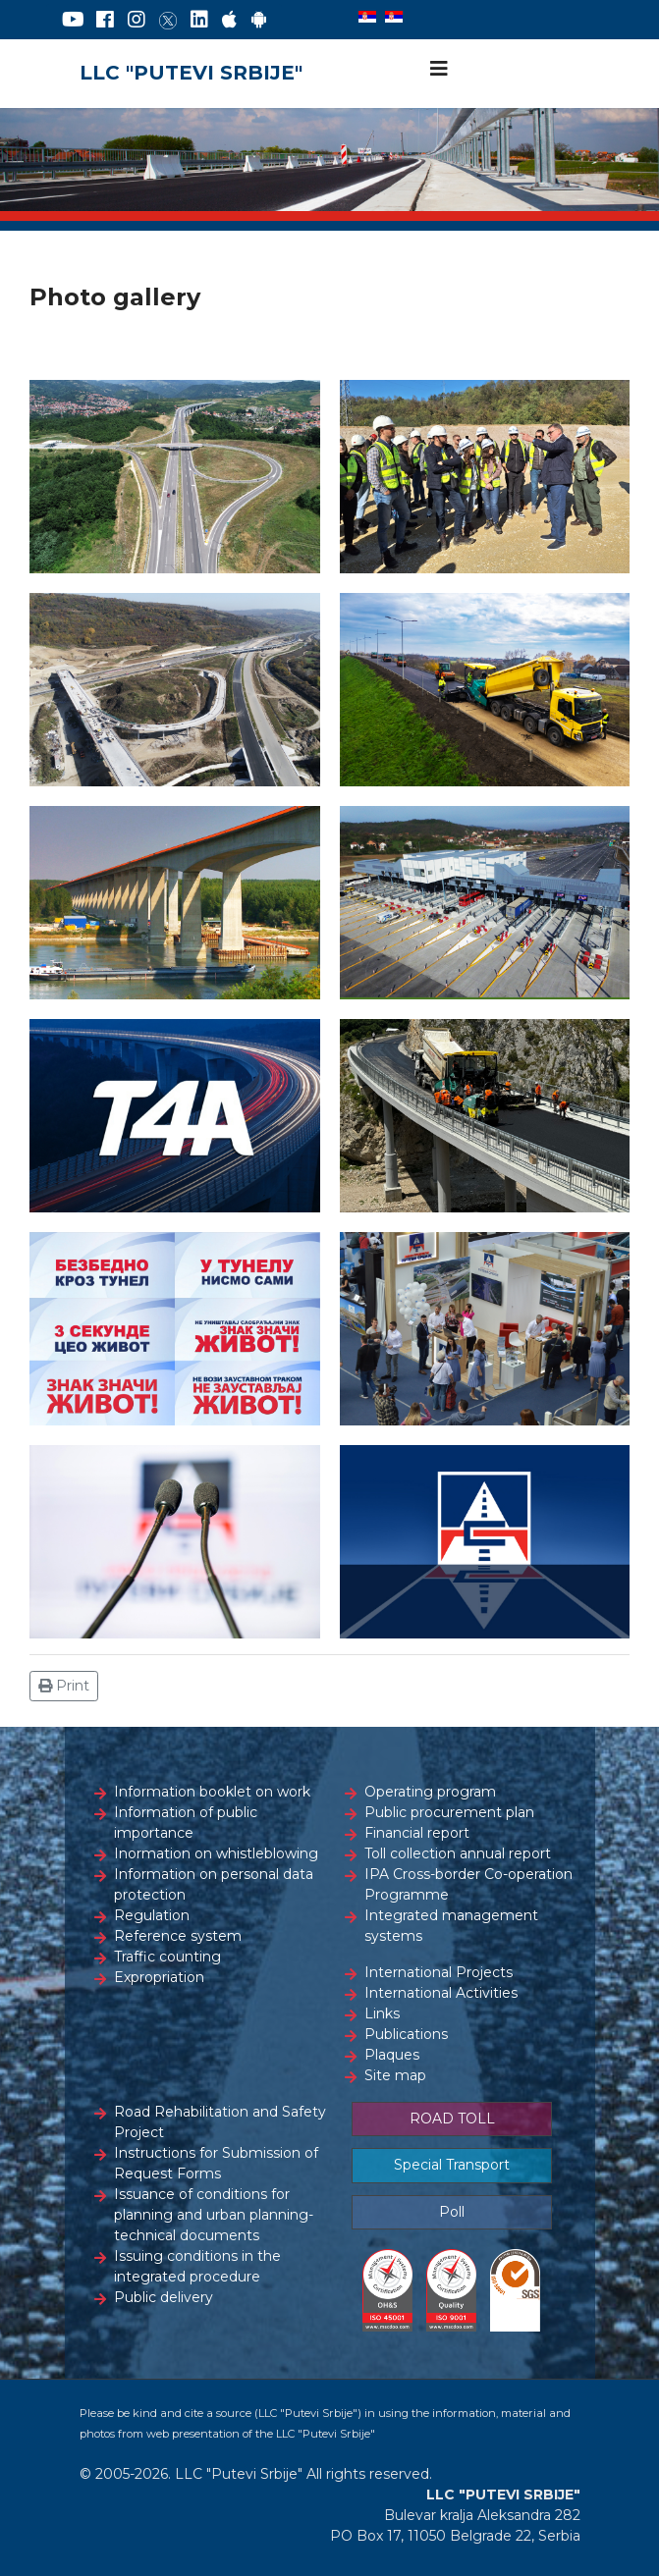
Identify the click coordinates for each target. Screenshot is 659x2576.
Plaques (391, 2055)
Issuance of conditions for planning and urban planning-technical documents (213, 2214)
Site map (395, 2075)
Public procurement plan (449, 1812)
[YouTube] (73, 19)
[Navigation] (439, 68)
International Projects (438, 1972)
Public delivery (163, 2297)
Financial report (416, 1833)
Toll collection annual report (457, 1853)
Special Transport (452, 2165)
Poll (452, 2212)
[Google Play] (259, 19)
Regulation (152, 1915)
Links (382, 2013)
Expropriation (159, 1977)
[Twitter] (168, 19)
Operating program (430, 1791)
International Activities (441, 1993)
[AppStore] (229, 19)
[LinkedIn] (199, 19)
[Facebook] (105, 19)
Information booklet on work (212, 1791)
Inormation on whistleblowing (216, 1853)
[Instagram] (136, 19)
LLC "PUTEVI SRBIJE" (191, 72)
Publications (406, 2034)
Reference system (178, 1936)
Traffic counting (167, 1956)
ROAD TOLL (452, 2118)
